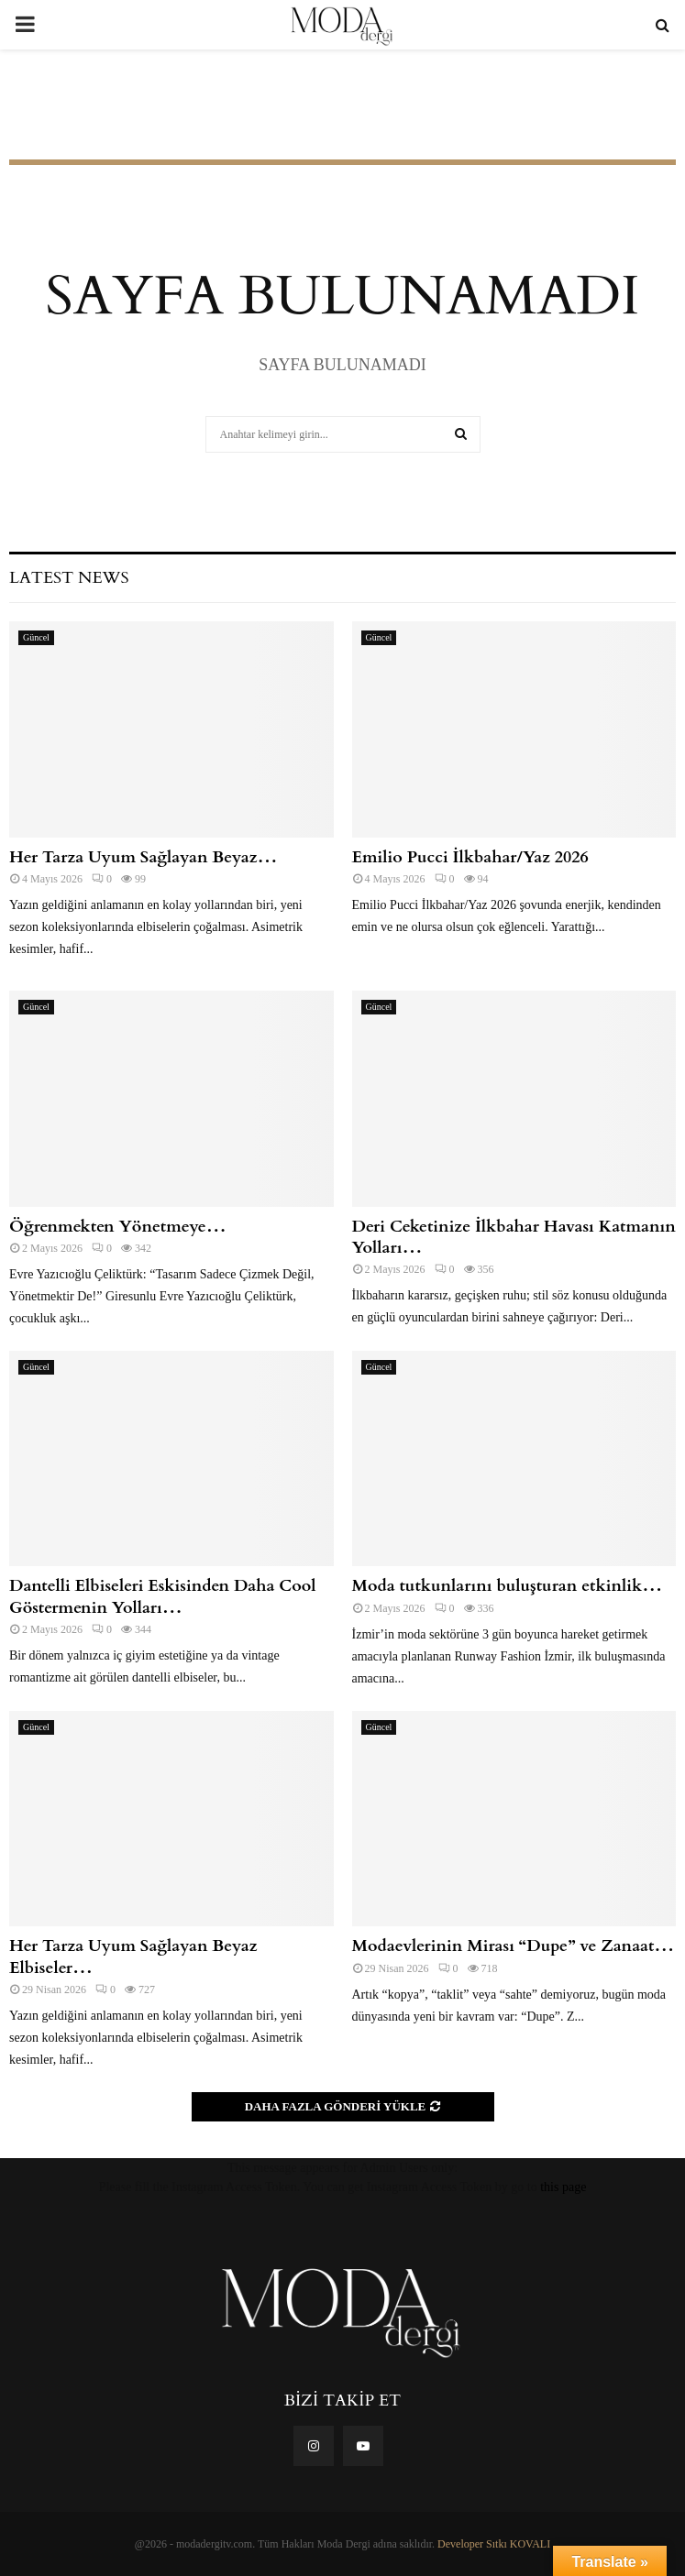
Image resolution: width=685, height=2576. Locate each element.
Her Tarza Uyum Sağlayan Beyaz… (143, 857)
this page (563, 2187)
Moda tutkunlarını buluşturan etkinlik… (507, 1585)
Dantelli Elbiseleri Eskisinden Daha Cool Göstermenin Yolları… (162, 1596)
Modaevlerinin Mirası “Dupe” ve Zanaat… (513, 1946)
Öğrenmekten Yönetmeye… (117, 1226)
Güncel (36, 637)
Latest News (68, 577)
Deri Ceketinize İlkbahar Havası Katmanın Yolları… (514, 1237)
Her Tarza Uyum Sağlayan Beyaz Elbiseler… (133, 1957)
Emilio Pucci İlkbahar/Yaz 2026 (470, 857)
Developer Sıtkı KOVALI (493, 2544)
